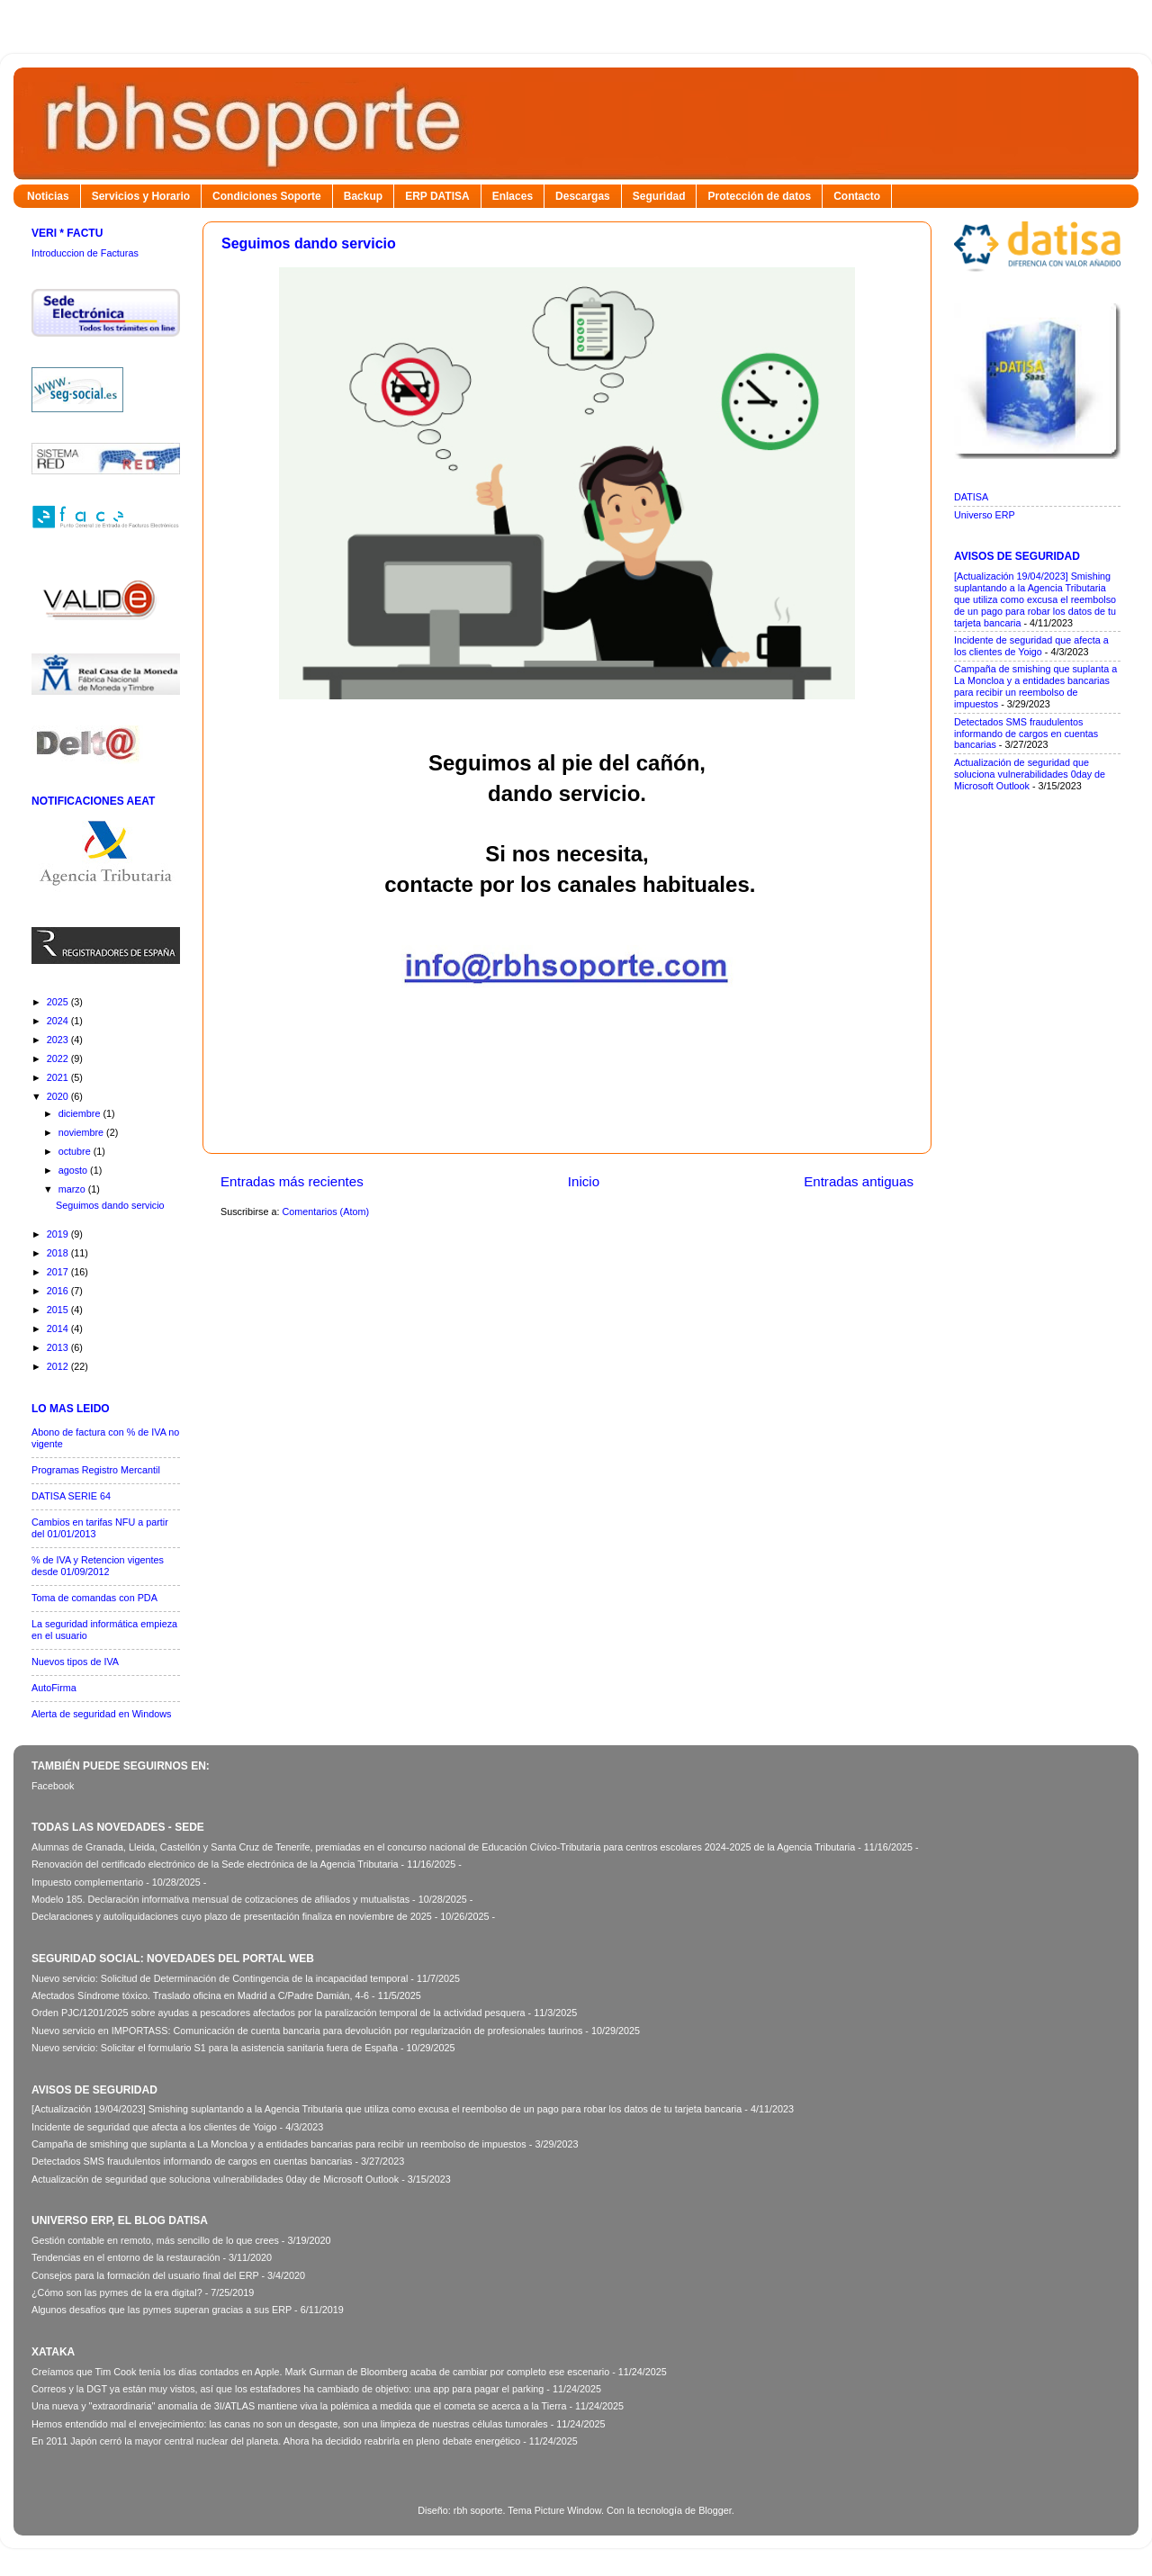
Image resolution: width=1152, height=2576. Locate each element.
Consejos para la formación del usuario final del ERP (145, 2275)
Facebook (53, 1785)
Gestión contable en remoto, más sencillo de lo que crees (155, 2240)
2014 (59, 1328)
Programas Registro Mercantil (96, 1469)
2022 (59, 1058)
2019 (59, 1234)
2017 (59, 1271)
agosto (74, 1170)
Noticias (48, 196)
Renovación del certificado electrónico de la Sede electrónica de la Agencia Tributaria (215, 1864)
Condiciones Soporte (266, 196)
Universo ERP (984, 514)
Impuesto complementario (87, 1882)
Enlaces (512, 196)
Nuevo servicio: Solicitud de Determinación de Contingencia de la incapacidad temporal (220, 1978)
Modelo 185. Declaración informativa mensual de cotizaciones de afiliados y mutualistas (221, 1899)
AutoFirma (54, 1687)
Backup (363, 196)
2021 (59, 1077)
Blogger (715, 2510)
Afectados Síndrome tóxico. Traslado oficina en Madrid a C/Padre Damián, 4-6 (200, 1995)
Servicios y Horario (141, 196)
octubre (76, 1151)
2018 (59, 1252)
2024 (59, 1020)
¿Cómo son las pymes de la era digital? (117, 2292)
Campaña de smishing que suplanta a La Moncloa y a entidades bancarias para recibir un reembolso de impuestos (1035, 686)
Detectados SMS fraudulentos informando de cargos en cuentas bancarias (1026, 733)
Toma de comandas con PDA (95, 1597)
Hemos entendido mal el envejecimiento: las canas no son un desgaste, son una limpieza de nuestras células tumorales (290, 2423)
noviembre (82, 1132)
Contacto (856, 196)
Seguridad (659, 196)
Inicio (583, 1181)
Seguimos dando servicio (308, 243)
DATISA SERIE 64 (71, 1496)
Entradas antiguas (859, 1181)
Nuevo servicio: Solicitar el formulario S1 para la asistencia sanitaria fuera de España (215, 2047)
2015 (59, 1309)
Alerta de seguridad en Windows (101, 1713)
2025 (59, 1001)
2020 (59, 1096)
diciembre (81, 1113)
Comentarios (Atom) (325, 1211)
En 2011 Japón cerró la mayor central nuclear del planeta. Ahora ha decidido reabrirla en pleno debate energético (276, 2441)
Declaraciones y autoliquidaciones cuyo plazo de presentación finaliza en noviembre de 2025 (232, 1916)
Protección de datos (759, 196)
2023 (59, 1039)
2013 (59, 1347)
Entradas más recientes (292, 1181)
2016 (59, 1290)
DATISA (971, 496)
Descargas (582, 196)
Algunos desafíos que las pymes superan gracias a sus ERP (162, 2309)
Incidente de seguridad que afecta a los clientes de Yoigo (1031, 646)
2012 (59, 1366)
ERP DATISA (437, 196)
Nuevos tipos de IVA (75, 1661)
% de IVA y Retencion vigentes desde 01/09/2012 (98, 1565)
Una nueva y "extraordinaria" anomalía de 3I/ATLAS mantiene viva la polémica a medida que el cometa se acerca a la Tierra (299, 2405)
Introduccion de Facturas (85, 253)
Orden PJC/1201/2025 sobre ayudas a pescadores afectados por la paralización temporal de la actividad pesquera (279, 2012)
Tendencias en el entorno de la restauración (126, 2257)
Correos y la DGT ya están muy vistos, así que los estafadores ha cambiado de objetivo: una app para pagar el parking (288, 2388)
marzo (73, 1189)
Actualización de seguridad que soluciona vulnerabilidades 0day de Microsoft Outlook (1029, 774)
